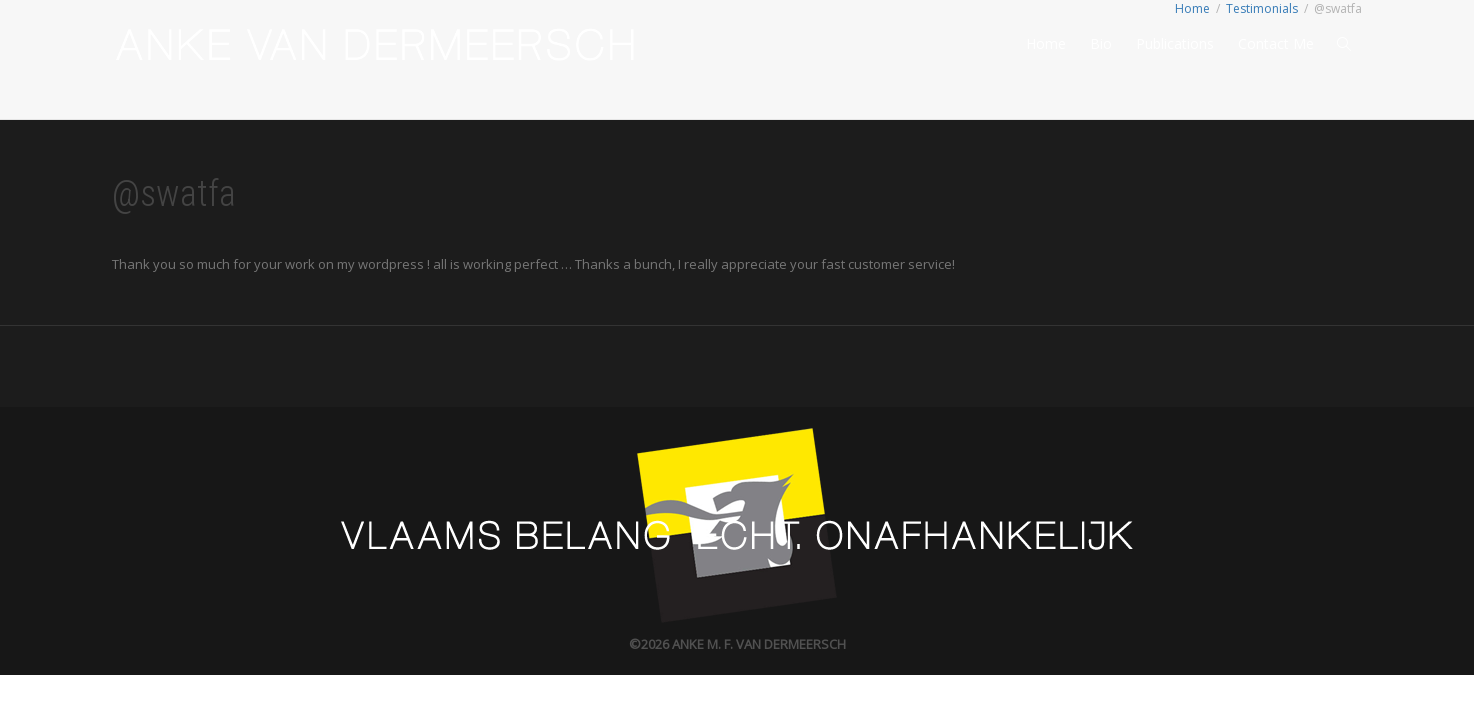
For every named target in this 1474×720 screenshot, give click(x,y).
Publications (1175, 43)
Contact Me (1276, 43)
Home (1046, 43)
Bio (1101, 43)
